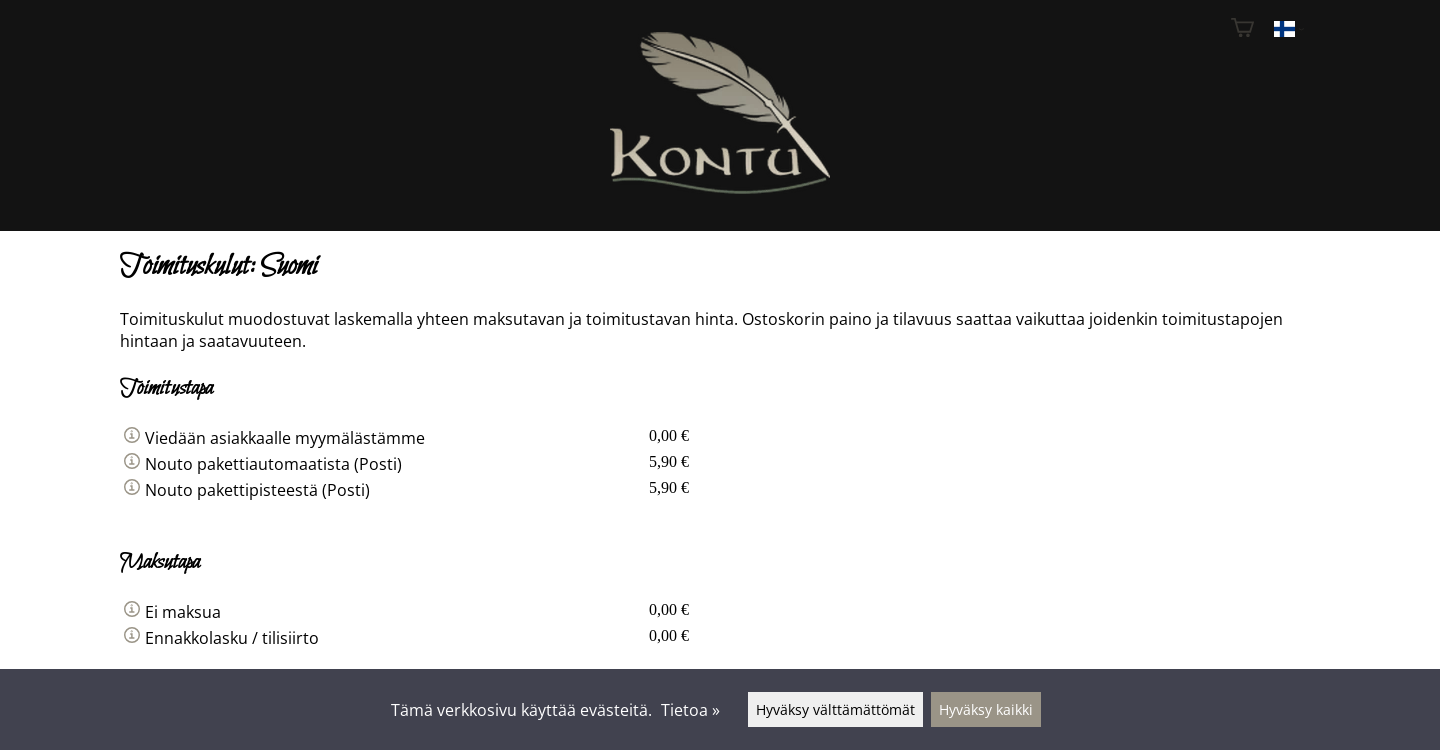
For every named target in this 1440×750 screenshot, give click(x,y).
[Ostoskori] (1242, 29)
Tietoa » (690, 710)
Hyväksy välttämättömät (835, 709)
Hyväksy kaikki (986, 709)
